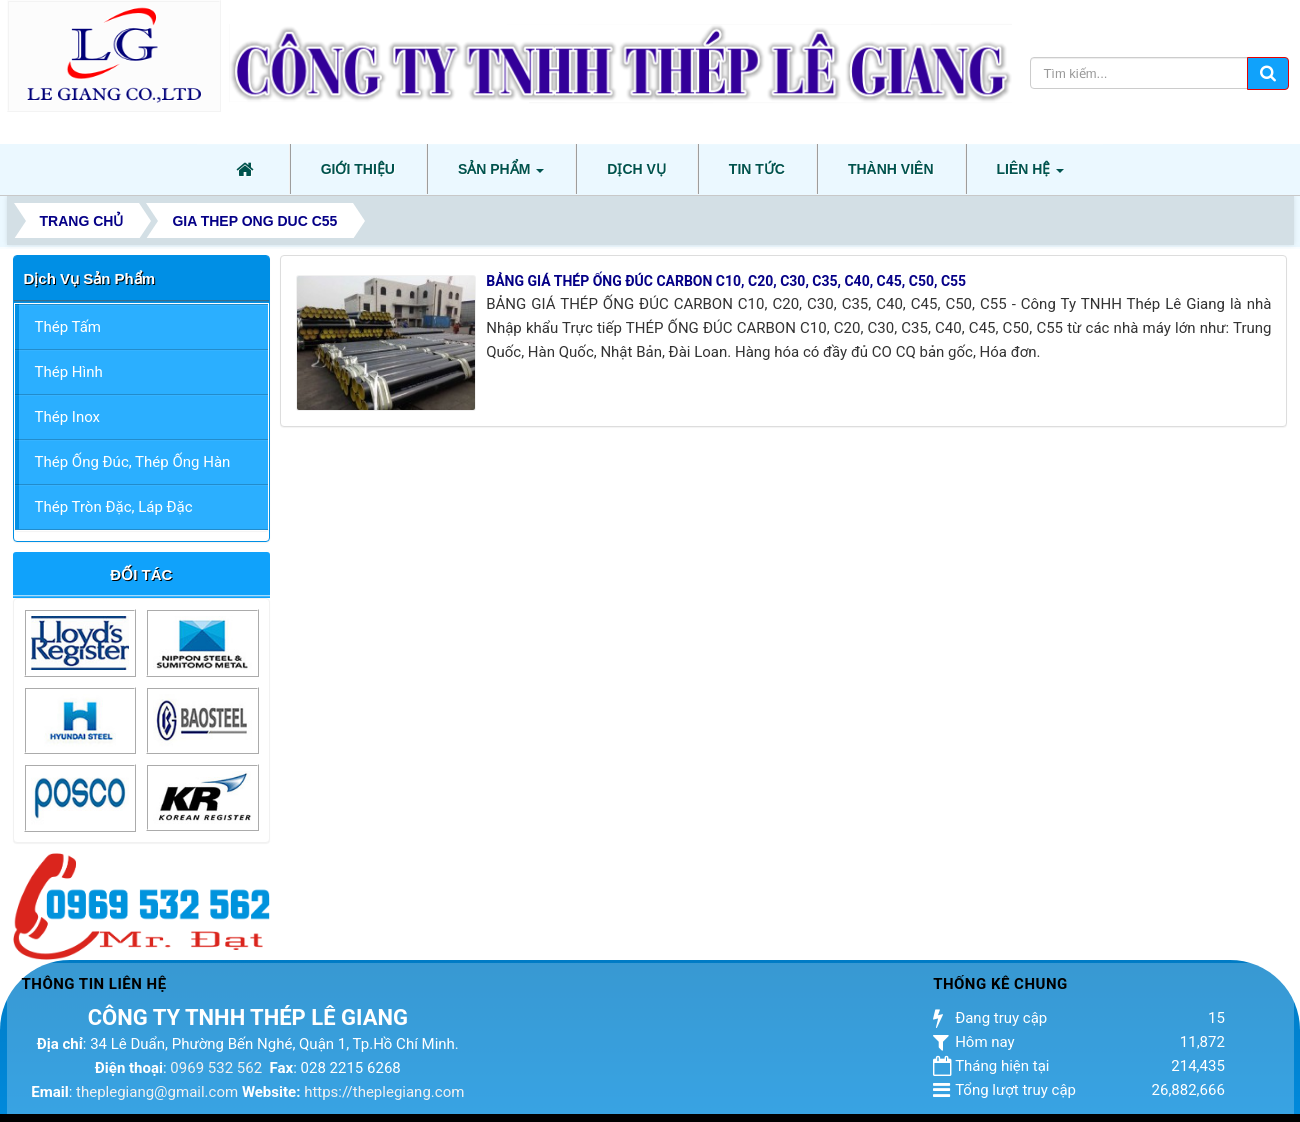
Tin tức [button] (757, 169)
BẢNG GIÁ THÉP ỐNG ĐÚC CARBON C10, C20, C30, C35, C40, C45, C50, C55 (726, 281)
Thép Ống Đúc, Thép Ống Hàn (133, 462)
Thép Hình (69, 372)
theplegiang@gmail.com (157, 1092)
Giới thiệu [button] (358, 169)
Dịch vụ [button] (636, 169)
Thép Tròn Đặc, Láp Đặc (114, 507)
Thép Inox (68, 417)
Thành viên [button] (891, 169)
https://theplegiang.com (384, 1092)
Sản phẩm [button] (501, 175)
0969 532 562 (216, 1068)
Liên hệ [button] (1031, 175)
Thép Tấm (68, 327)
